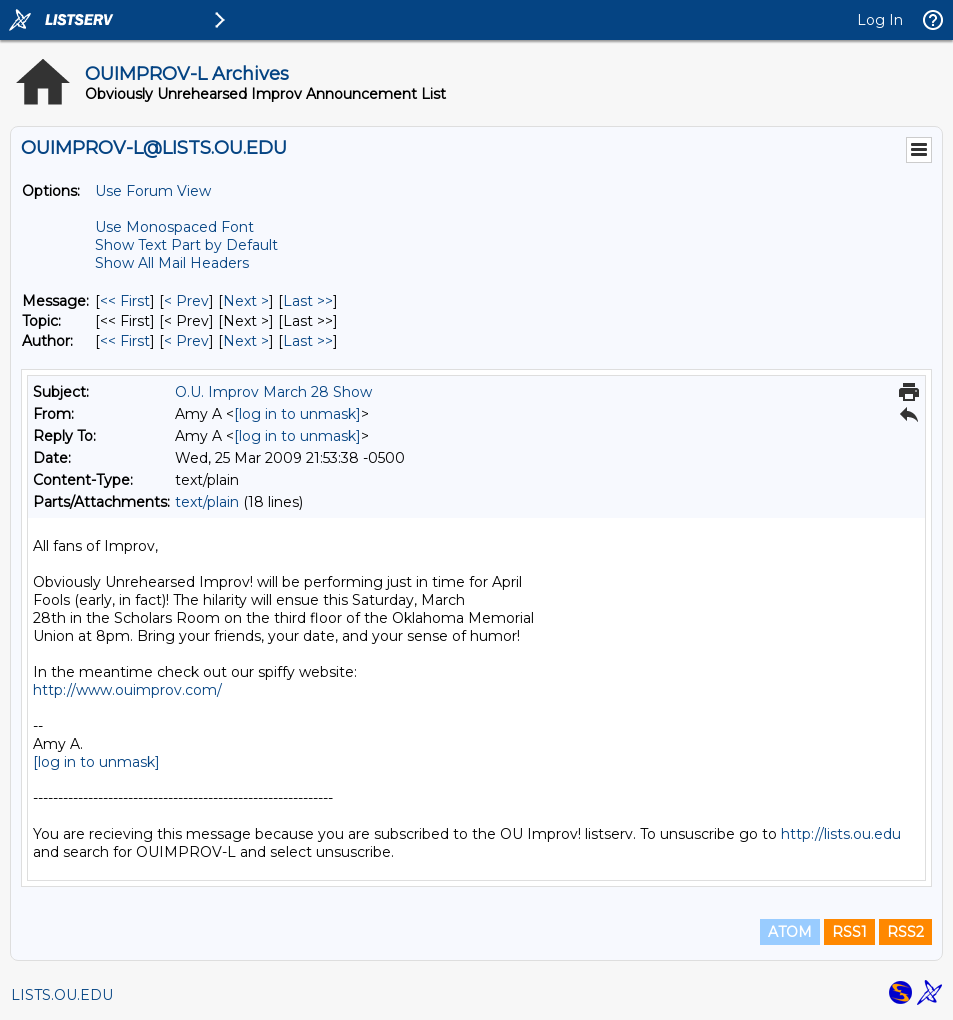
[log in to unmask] (297, 414)
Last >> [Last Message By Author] (308, 341)
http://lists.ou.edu (841, 834)
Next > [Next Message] (246, 301)
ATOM (790, 932)
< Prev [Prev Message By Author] (186, 341)
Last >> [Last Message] (308, 301)
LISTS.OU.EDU (62, 995)
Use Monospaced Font (174, 227)
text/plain (207, 502)
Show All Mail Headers (172, 263)
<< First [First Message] (125, 301)
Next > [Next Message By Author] (246, 341)
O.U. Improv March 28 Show (273, 392)
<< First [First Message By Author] (125, 341)
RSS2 (905, 932)
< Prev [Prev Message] (186, 301)
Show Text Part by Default (186, 245)
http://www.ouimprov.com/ (127, 690)
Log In (880, 20)
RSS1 (849, 932)
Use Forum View (153, 191)
